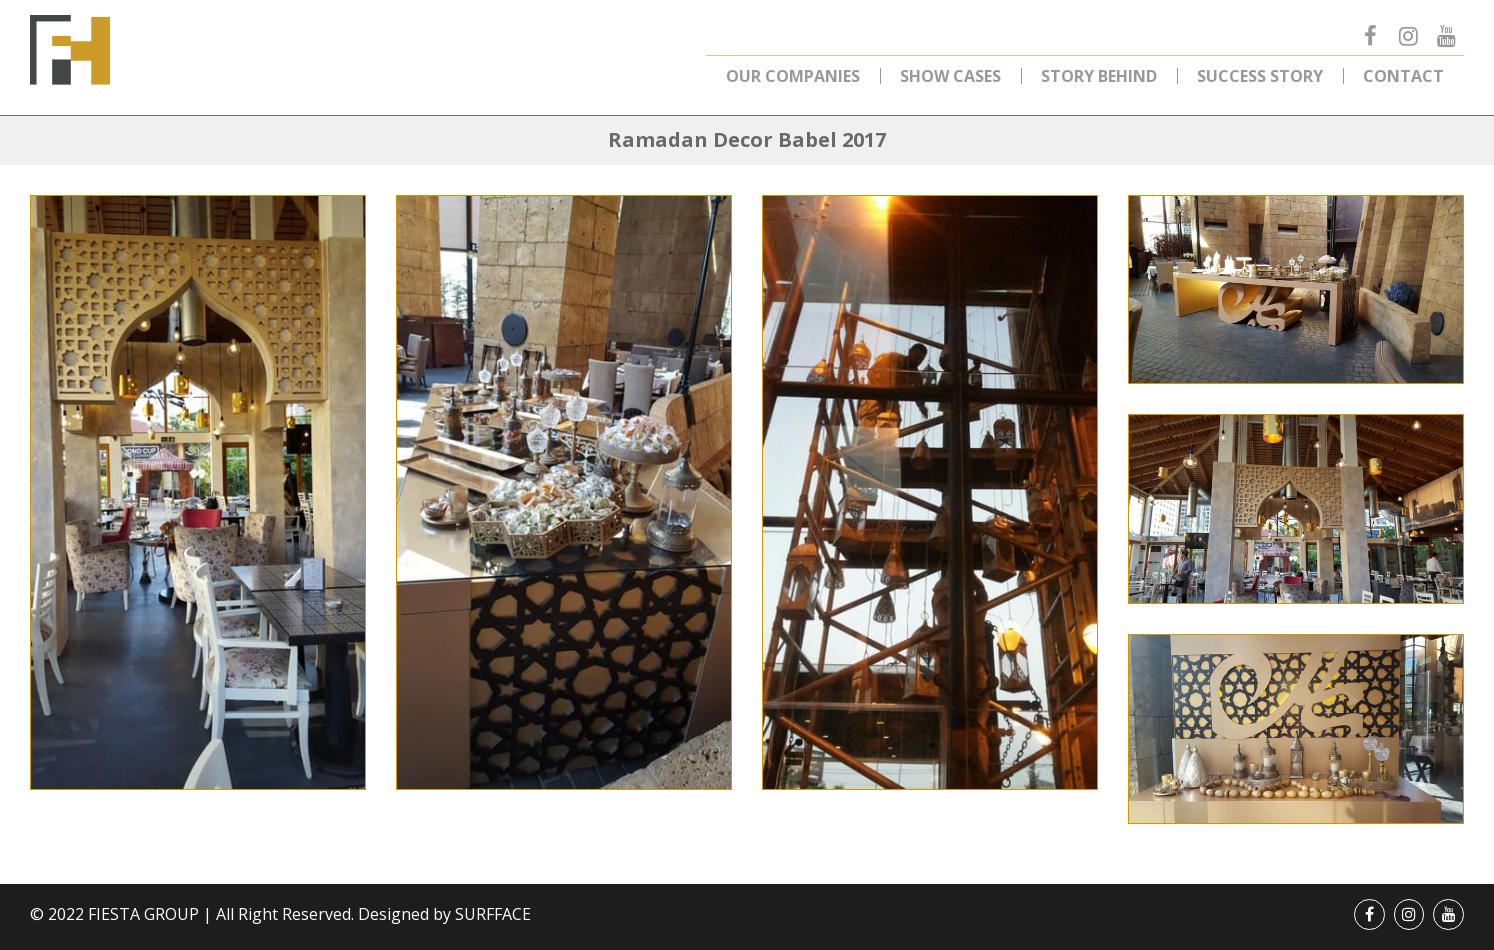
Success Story (1260, 76)
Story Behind (1099, 76)
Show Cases (950, 76)
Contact (1403, 76)
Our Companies (793, 76)
